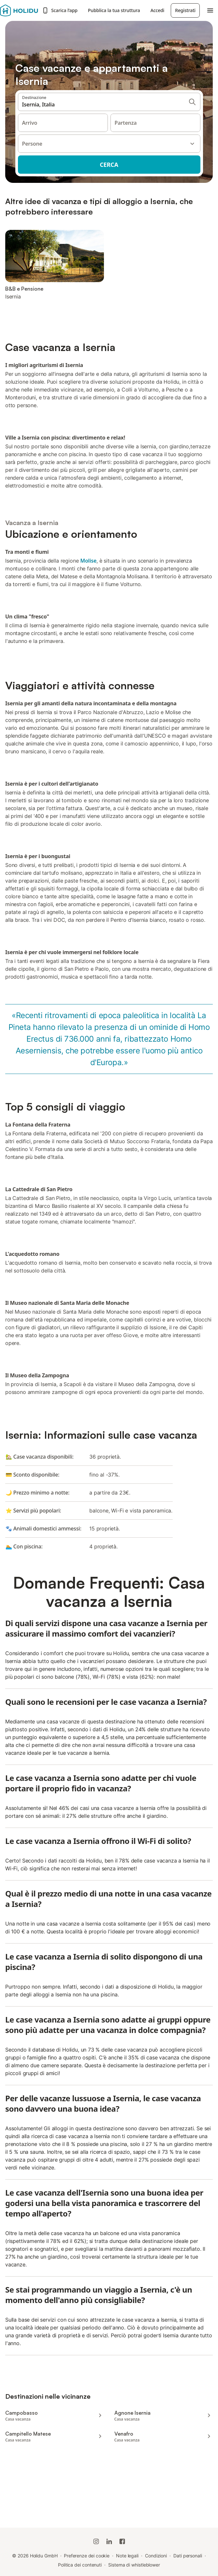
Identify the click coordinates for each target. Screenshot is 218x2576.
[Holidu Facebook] (122, 2541)
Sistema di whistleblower (134, 2565)
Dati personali (187, 2555)
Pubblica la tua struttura (114, 10)
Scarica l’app (60, 10)
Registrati (185, 10)
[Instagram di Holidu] (96, 2541)
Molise (88, 560)
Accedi (158, 10)
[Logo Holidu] (19, 10)
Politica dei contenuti (80, 2565)
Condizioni (156, 2555)
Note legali (127, 2555)
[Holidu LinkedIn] (109, 2541)
